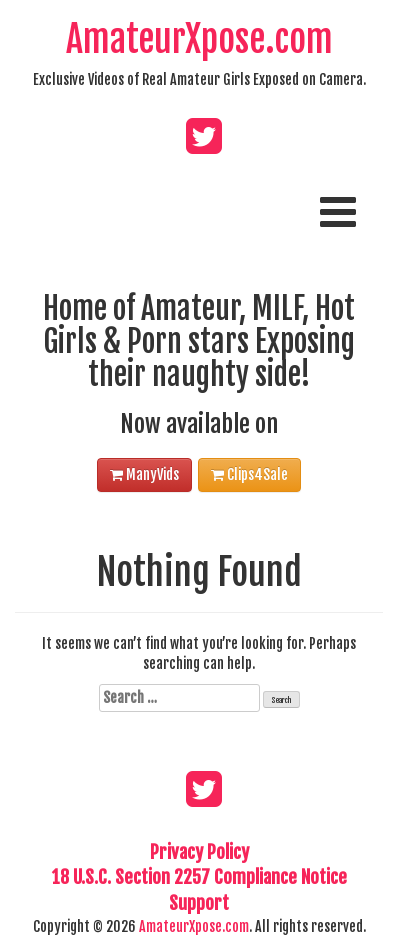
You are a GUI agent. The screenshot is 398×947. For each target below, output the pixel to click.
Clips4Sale (249, 474)
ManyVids (144, 474)
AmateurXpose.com (199, 39)
